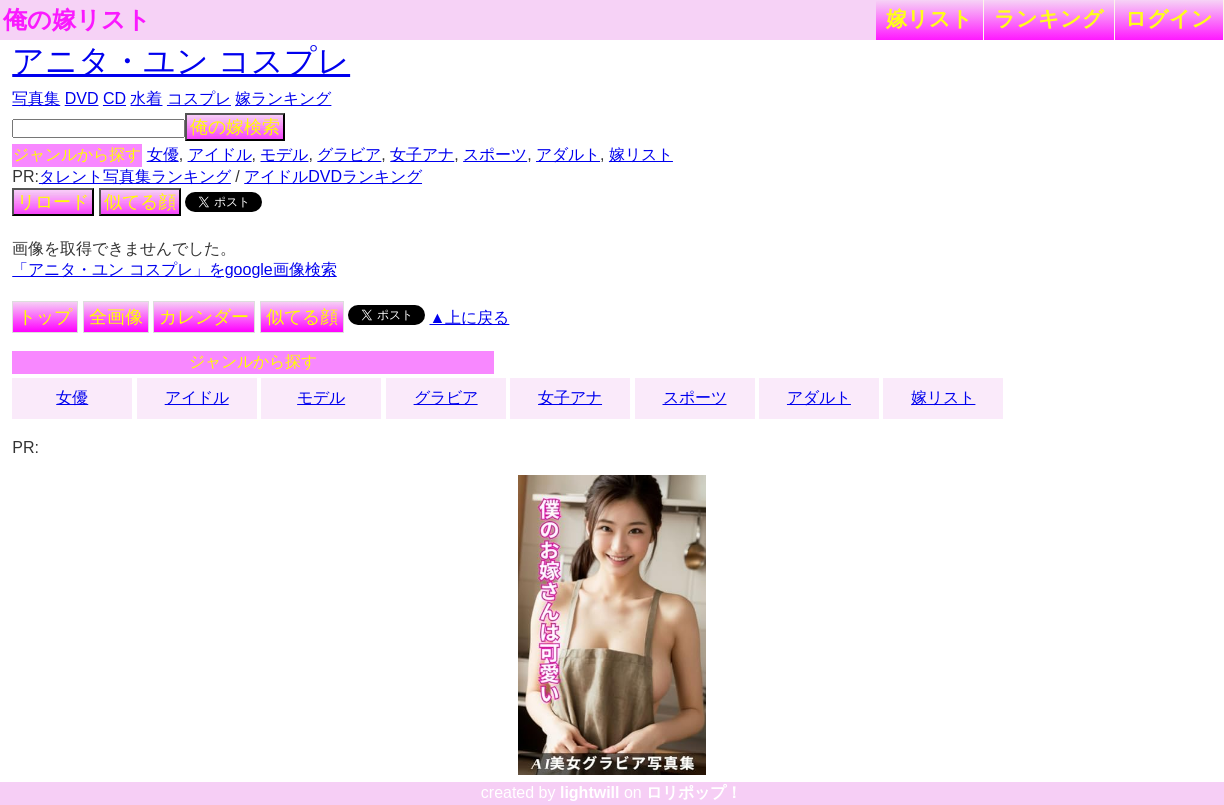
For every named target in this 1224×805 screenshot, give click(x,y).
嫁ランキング (283, 98)
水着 (146, 98)
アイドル (220, 154)
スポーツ (495, 154)
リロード (53, 202)
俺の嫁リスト (77, 20)
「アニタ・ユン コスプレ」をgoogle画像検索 (174, 269)
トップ (45, 317)
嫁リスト (929, 18)
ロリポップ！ (694, 792)
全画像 (116, 317)
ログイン (1169, 18)
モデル (284, 154)
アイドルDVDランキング (333, 176)
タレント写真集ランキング (135, 176)
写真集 (36, 98)
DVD (82, 98)
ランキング (1049, 18)
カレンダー (204, 317)
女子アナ (422, 154)
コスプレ (199, 98)
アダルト (568, 154)
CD (114, 98)
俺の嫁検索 (235, 127)
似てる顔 (140, 202)
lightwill (590, 792)
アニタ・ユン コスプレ (181, 61)
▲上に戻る (470, 317)
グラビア (349, 154)
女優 (163, 154)
